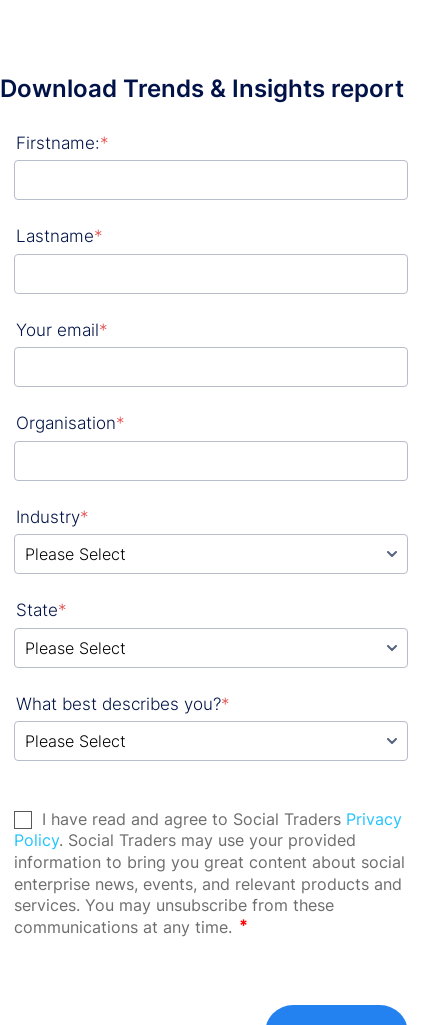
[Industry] (211, 554)
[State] (211, 648)
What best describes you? (123, 704)
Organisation (70, 423)
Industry (52, 517)
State (41, 610)
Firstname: (62, 143)
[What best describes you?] (211, 741)
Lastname (59, 236)
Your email (62, 330)
